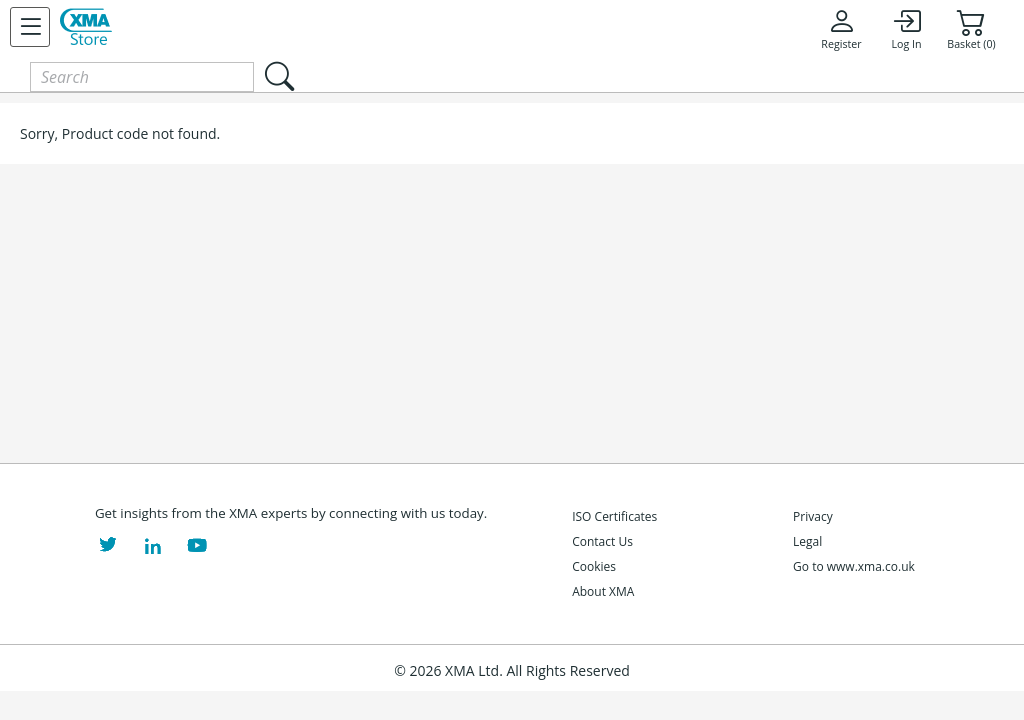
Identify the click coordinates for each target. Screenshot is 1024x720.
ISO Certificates (614, 516)
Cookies (594, 566)
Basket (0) (971, 29)
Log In (906, 29)
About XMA (603, 591)
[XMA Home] (86, 27)
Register (841, 29)
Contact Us (602, 541)
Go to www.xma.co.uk (854, 566)
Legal (807, 541)
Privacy (813, 516)
